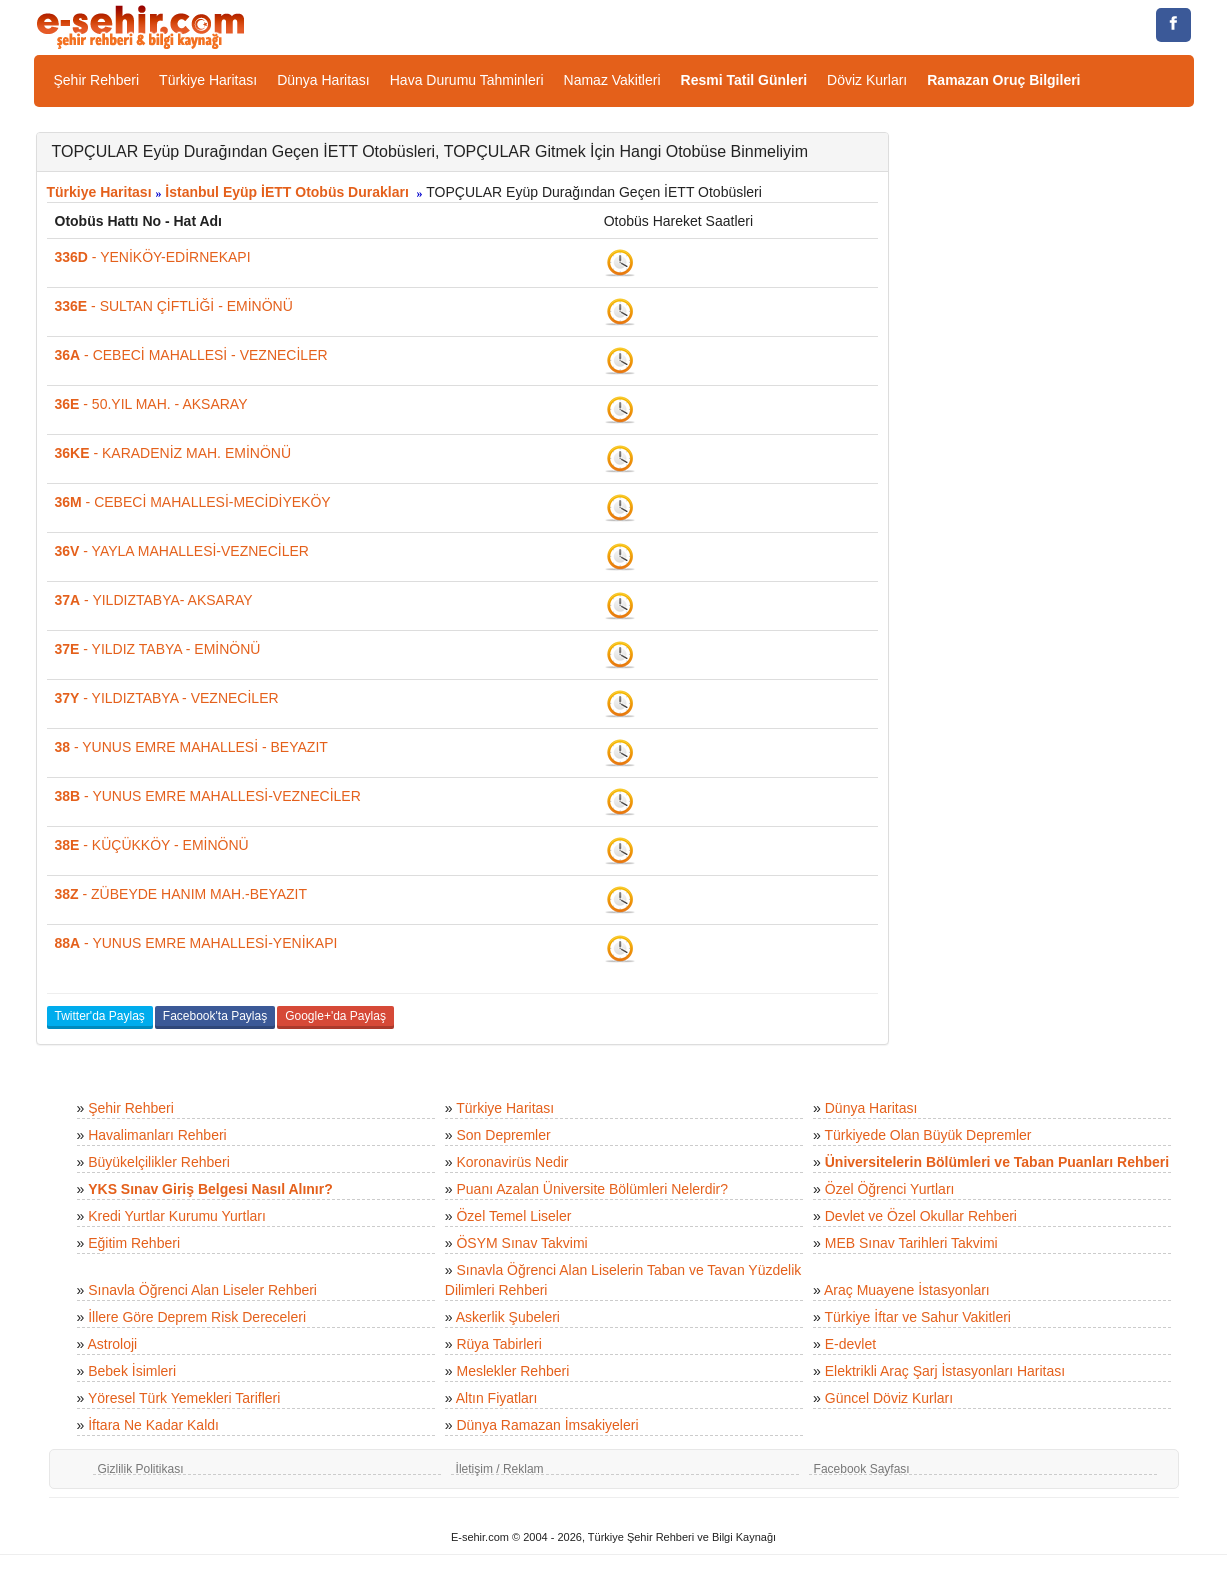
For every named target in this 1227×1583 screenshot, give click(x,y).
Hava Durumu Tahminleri (467, 80)
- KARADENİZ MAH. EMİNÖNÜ (173, 453)
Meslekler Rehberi (512, 1371)
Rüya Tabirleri (498, 1344)
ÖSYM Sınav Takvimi (521, 1243)
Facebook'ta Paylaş (215, 1016)
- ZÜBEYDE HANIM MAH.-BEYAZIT (181, 894)
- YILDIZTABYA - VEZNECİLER (167, 698)
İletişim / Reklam (500, 1469)
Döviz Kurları (867, 80)
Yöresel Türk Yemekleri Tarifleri (184, 1398)
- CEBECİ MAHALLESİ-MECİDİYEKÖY (193, 502)
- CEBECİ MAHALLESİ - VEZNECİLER (191, 355)
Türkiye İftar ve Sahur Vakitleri (918, 1317)
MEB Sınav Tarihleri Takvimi (911, 1243)
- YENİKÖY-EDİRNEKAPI (153, 257)
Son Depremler (503, 1135)
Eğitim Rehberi (134, 1243)
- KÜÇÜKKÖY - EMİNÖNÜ (152, 845)
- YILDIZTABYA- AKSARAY (154, 600)
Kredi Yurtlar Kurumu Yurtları (177, 1216)
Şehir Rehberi (97, 80)
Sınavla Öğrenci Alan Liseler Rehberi (202, 1290)
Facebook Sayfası (862, 1469)
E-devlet (850, 1344)
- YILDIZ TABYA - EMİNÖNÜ (158, 649)
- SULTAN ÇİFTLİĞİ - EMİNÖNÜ (174, 306)
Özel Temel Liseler (513, 1216)
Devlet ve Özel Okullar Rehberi (921, 1216)
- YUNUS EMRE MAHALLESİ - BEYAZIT (191, 747)
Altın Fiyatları (497, 1398)
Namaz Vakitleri (612, 80)
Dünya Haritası (323, 80)
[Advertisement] (1056, 432)
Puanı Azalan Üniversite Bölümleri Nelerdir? (592, 1189)
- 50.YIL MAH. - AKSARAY (151, 404)
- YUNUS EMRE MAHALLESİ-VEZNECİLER (208, 796)
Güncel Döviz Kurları (889, 1398)
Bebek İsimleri (132, 1371)
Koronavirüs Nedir (512, 1162)
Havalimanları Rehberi (157, 1135)
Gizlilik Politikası (141, 1469)
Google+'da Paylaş (335, 1016)
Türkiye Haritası (208, 80)
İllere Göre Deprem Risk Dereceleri (197, 1317)
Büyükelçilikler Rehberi (159, 1162)
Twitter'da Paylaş (100, 1016)
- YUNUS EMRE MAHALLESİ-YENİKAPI (196, 943)
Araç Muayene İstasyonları (907, 1290)
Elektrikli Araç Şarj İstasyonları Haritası (945, 1371)
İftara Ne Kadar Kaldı (153, 1425)
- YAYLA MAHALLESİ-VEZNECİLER (182, 551)
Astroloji (112, 1344)
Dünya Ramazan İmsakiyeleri (547, 1425)
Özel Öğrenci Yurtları (890, 1189)
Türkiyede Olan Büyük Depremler (928, 1135)
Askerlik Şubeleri (508, 1317)
